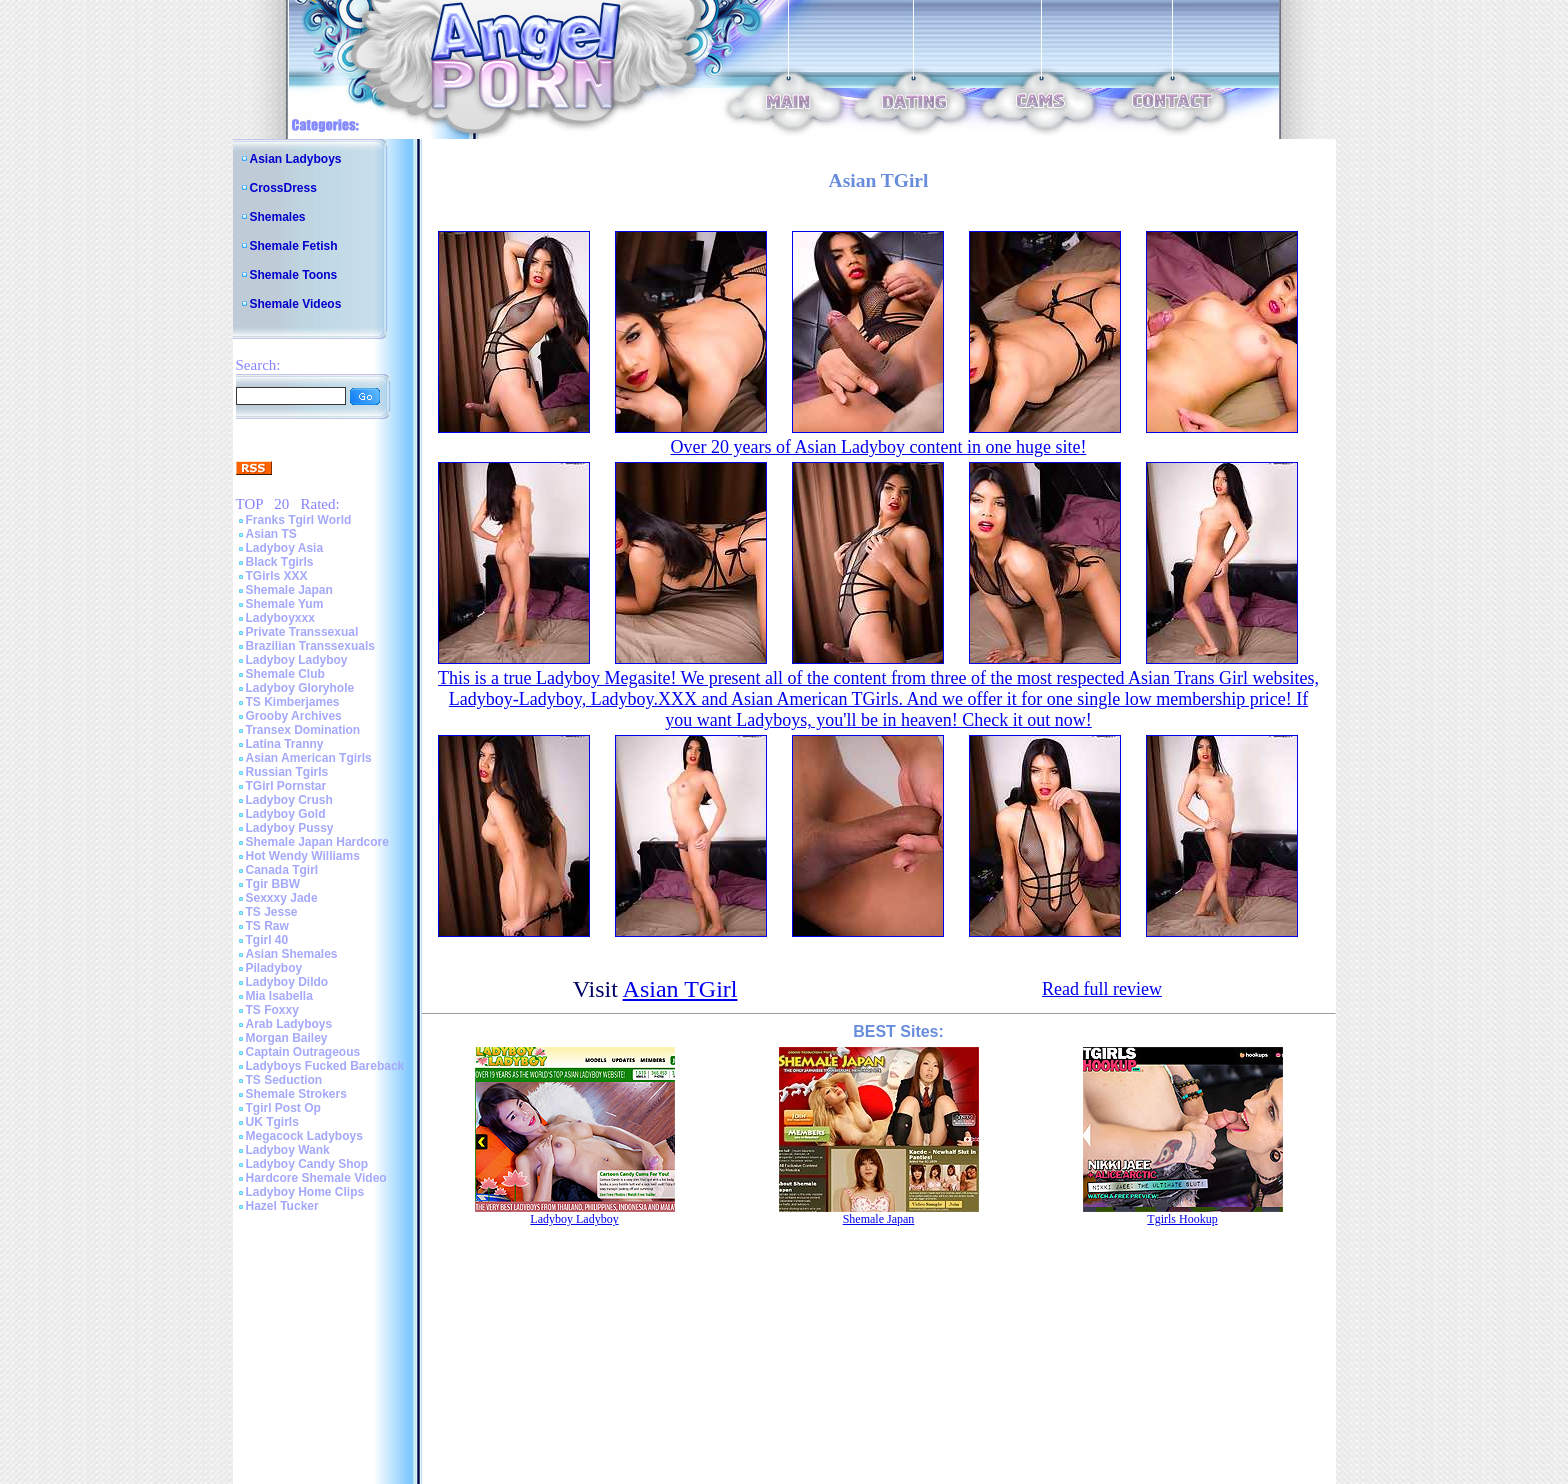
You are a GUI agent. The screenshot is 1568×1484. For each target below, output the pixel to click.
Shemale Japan (289, 590)
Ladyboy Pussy (290, 828)
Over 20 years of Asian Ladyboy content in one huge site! (879, 447)
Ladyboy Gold (286, 814)
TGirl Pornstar (286, 786)
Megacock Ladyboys (304, 1136)
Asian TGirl (680, 989)
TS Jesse (272, 912)
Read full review (1102, 989)
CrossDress (283, 188)
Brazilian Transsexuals (310, 646)
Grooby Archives (294, 716)
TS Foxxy (272, 1010)
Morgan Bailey (287, 1038)
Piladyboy (274, 968)
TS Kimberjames (293, 702)
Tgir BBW (273, 884)
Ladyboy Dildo (287, 982)
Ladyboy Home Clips (305, 1192)
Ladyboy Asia (285, 548)
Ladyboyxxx (280, 618)
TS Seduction (284, 1080)
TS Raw (267, 926)
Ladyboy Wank (288, 1150)
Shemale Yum (285, 604)
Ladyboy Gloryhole (300, 688)
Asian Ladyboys (296, 159)
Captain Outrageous (303, 1052)
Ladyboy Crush (289, 800)
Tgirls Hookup (1182, 1219)
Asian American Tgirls (309, 758)
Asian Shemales (292, 954)
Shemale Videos (296, 304)
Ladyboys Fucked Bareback (325, 1066)
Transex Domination (303, 730)
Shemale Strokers (296, 1094)
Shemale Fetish (294, 246)
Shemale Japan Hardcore (317, 842)
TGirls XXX (277, 576)
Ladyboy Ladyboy (297, 660)
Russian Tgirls (287, 772)
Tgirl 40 (267, 940)
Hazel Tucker (282, 1206)
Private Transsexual (302, 632)
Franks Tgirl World (299, 520)
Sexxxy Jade (282, 898)
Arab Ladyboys (289, 1024)
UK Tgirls (272, 1122)
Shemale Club (285, 674)
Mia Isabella (279, 996)
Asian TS (271, 534)
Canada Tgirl (282, 870)
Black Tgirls (280, 562)
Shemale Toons (294, 275)
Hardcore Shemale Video (316, 1178)
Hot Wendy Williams (303, 856)
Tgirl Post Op (283, 1108)
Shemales (278, 217)
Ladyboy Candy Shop (307, 1164)
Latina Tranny (285, 744)
